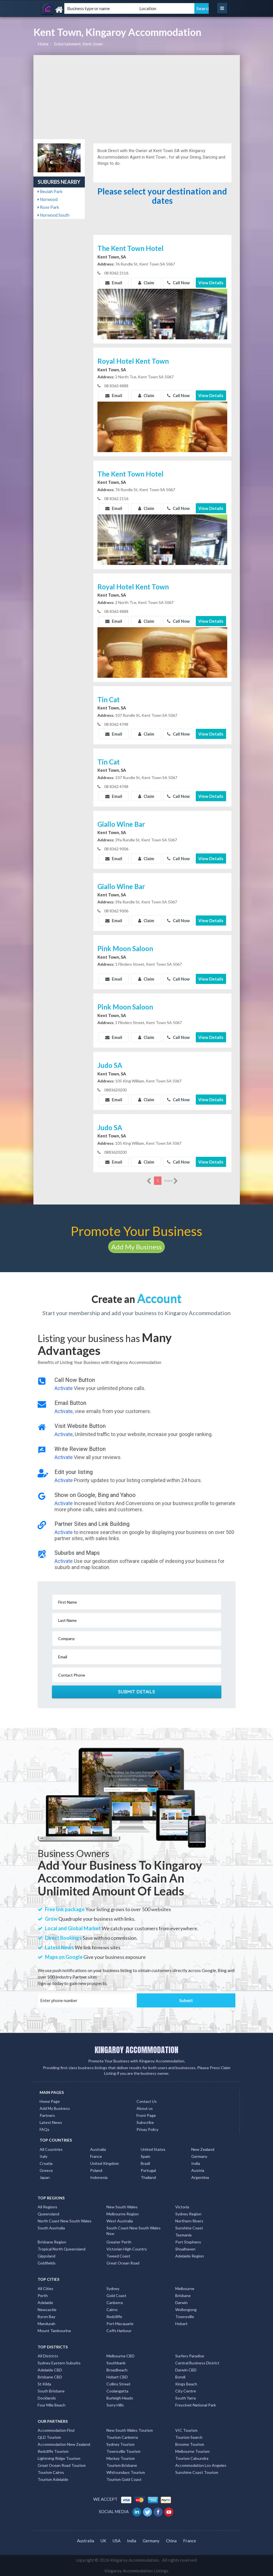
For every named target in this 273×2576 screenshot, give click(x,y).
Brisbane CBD (50, 2377)
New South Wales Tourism (129, 2430)
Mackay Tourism (120, 2458)
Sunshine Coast (189, 2227)
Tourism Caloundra (191, 2458)
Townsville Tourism (123, 2451)
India (195, 2163)
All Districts (48, 2355)
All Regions (47, 2206)
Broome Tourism (189, 2444)
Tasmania (183, 2234)
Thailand (148, 2177)
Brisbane (183, 2295)
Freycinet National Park (195, 2405)
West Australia (119, 2220)
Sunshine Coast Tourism (196, 2472)
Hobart (181, 2323)
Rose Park (48, 207)
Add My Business (136, 1247)
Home (43, 43)
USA (116, 2540)
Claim (146, 282)
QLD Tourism (49, 2437)
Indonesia (99, 2177)
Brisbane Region (52, 2242)
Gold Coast (116, 2295)
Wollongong (186, 2309)
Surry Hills (115, 2405)
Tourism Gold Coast (124, 2479)
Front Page (146, 2115)
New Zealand (202, 2149)
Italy (43, 2156)
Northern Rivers (189, 2220)
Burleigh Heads (119, 2398)
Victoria (182, 2206)
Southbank (116, 2362)
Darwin (181, 2302)
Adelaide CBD (50, 2369)
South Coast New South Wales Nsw (133, 2230)
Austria (197, 2170)
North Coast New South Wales (65, 2220)
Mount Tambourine (54, 2330)
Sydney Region (188, 2213)
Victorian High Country (126, 2249)
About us (144, 2108)
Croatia (46, 2163)
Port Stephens (188, 2242)
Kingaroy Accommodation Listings (136, 2570)
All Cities (45, 2288)
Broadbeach (117, 2369)
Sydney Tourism (120, 2444)
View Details (210, 282)
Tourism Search (189, 2437)
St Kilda (44, 2384)
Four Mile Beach (51, 2405)
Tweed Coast (118, 2256)
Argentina (200, 2177)
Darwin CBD (186, 2369)
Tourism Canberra (122, 2437)
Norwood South (53, 214)
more (171, 1181)
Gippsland (46, 2256)
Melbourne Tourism (192, 2451)
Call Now (178, 282)
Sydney (112, 2288)
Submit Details (136, 1692)
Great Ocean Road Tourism (62, 2465)
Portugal (148, 2170)
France (96, 2156)
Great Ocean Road (122, 2263)
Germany (199, 2156)
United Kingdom (104, 2163)
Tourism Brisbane (121, 2465)
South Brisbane (51, 2391)
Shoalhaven (185, 2249)
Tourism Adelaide (53, 2479)
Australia (98, 2149)
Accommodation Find (56, 2430)
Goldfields (47, 2263)
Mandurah (46, 2323)
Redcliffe (114, 2316)
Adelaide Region (189, 2256)
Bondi (180, 2377)
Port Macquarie (119, 2323)
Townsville (184, 2316)
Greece (46, 2170)
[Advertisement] (136, 97)
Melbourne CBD (120, 2355)
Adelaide (45, 2302)
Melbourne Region (122, 2213)
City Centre (185, 2391)
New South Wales (122, 2206)
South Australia (51, 2227)
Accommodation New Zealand (64, 2444)
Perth (43, 2295)
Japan (45, 2177)
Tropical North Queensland (61, 2249)
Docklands (47, 2398)
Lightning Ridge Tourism (59, 2458)
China (171, 2540)
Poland (96, 2170)
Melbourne (184, 2288)
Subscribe (145, 2122)
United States (153, 2149)
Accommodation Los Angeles (200, 2465)
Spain (145, 2156)
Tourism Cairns (51, 2472)
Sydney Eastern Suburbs (59, 2362)
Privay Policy (147, 2129)
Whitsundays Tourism (125, 2472)
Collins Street (118, 2384)
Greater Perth (118, 2242)
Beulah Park (50, 191)
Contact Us (146, 2101)
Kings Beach (186, 2384)
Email (113, 282)
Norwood (48, 199)
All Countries (51, 2149)
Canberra (114, 2302)
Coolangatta (117, 2391)
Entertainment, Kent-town (78, 43)
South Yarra (185, 2398)
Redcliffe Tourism (53, 2451)
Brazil (145, 2163)
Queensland (48, 2213)
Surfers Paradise (189, 2355)
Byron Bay (46, 2316)
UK (103, 2540)
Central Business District (197, 2362)
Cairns (112, 2309)
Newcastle (47, 2309)
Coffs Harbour (118, 2330)
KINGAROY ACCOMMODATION (136, 2050)
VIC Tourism (186, 2430)
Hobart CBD (117, 2377)
